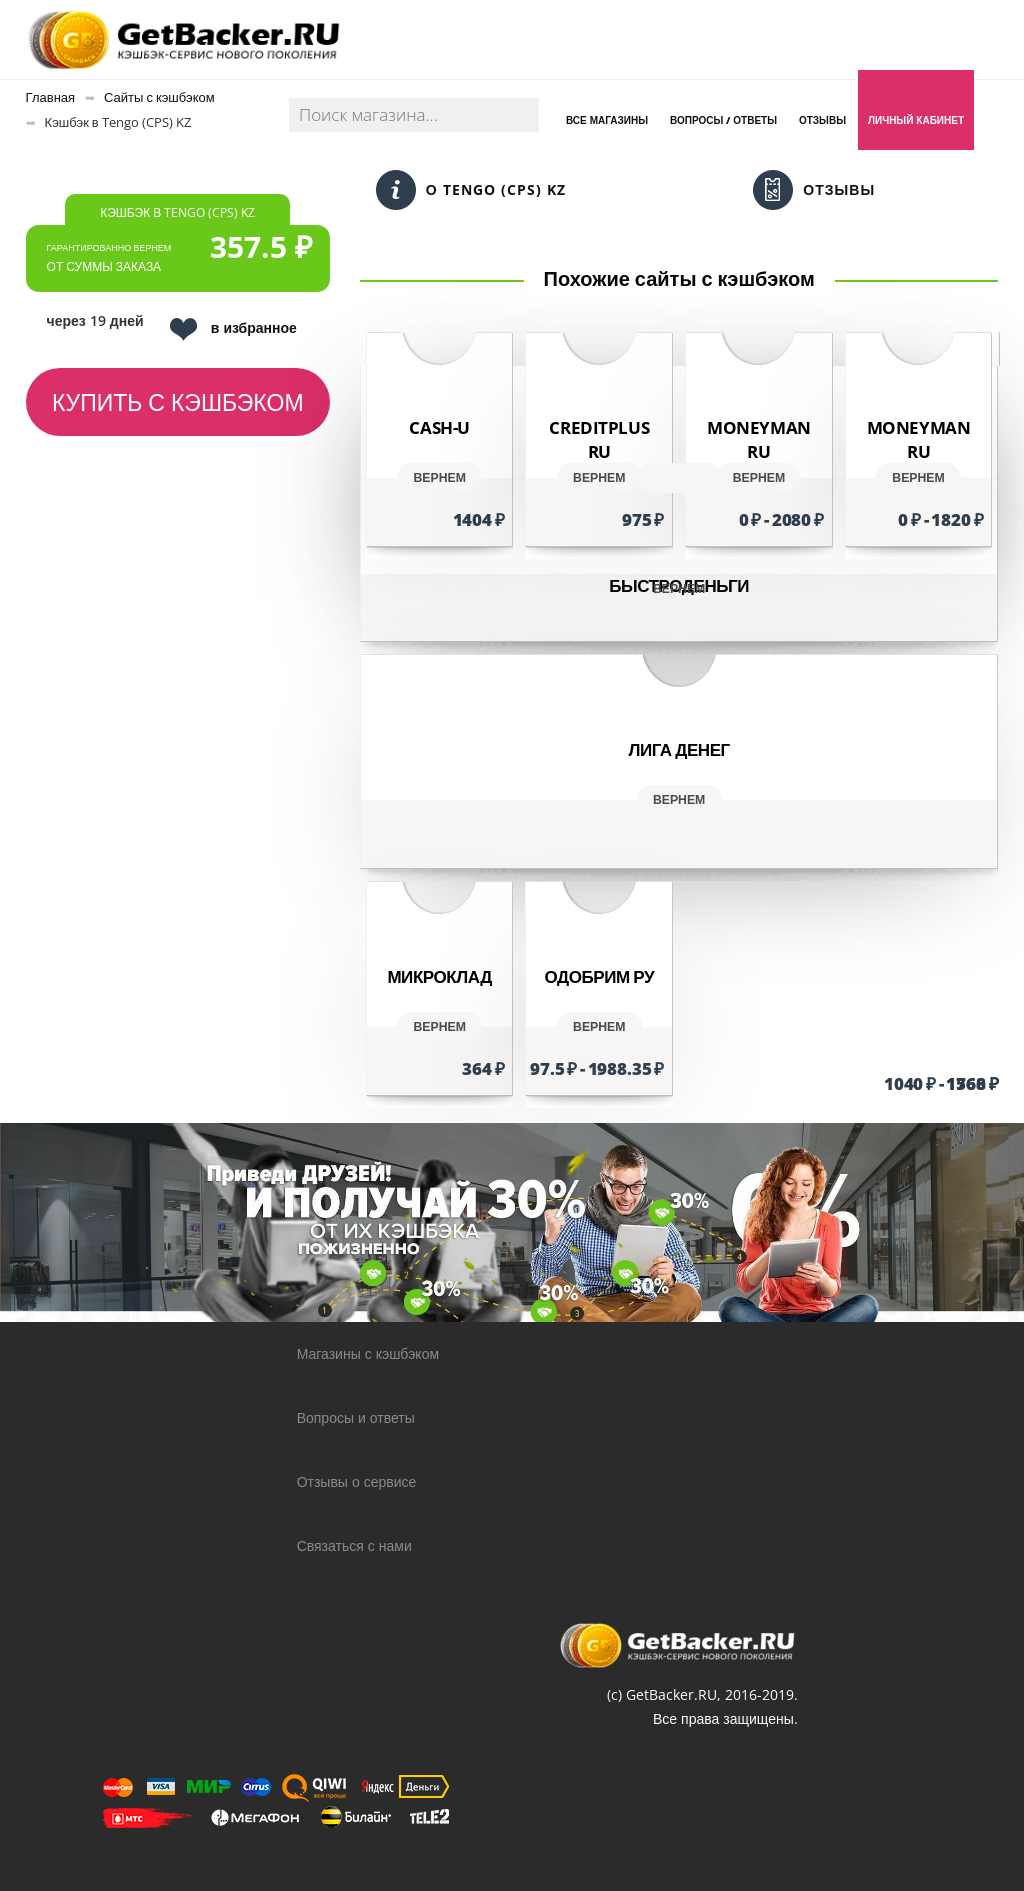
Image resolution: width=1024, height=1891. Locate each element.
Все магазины (607, 120)
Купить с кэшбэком (178, 402)
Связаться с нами (354, 1545)
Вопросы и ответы (356, 1417)
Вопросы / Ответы (723, 120)
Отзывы (822, 120)
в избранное (233, 329)
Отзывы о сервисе (357, 1481)
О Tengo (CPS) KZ (471, 190)
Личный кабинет (916, 120)
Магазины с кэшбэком (368, 1353)
